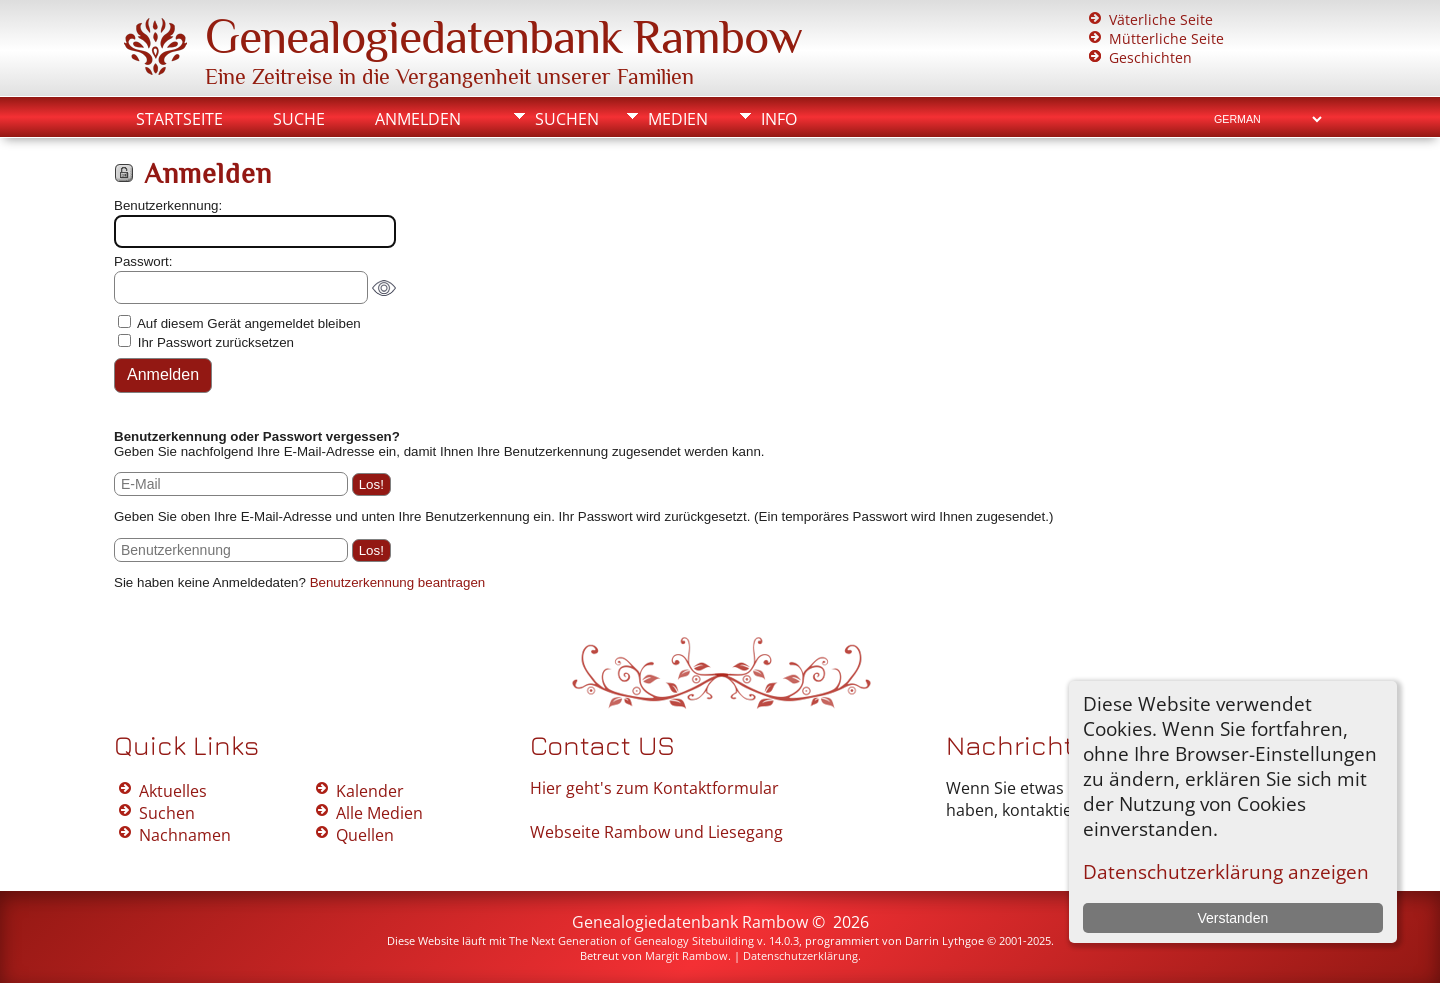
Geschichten (1150, 57)
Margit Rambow (686, 955)
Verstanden (1232, 918)
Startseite (179, 119)
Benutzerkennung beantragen (398, 582)
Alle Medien (379, 813)
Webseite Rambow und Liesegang (656, 832)
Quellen (365, 835)
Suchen (567, 119)
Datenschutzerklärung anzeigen (1226, 871)
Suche (299, 119)
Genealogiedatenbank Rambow (503, 37)
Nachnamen (185, 835)
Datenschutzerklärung (800, 955)
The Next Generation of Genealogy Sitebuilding (631, 940)
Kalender (370, 791)
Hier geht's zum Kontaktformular (654, 788)
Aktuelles (173, 791)
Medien (678, 119)
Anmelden (418, 119)
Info (779, 119)
